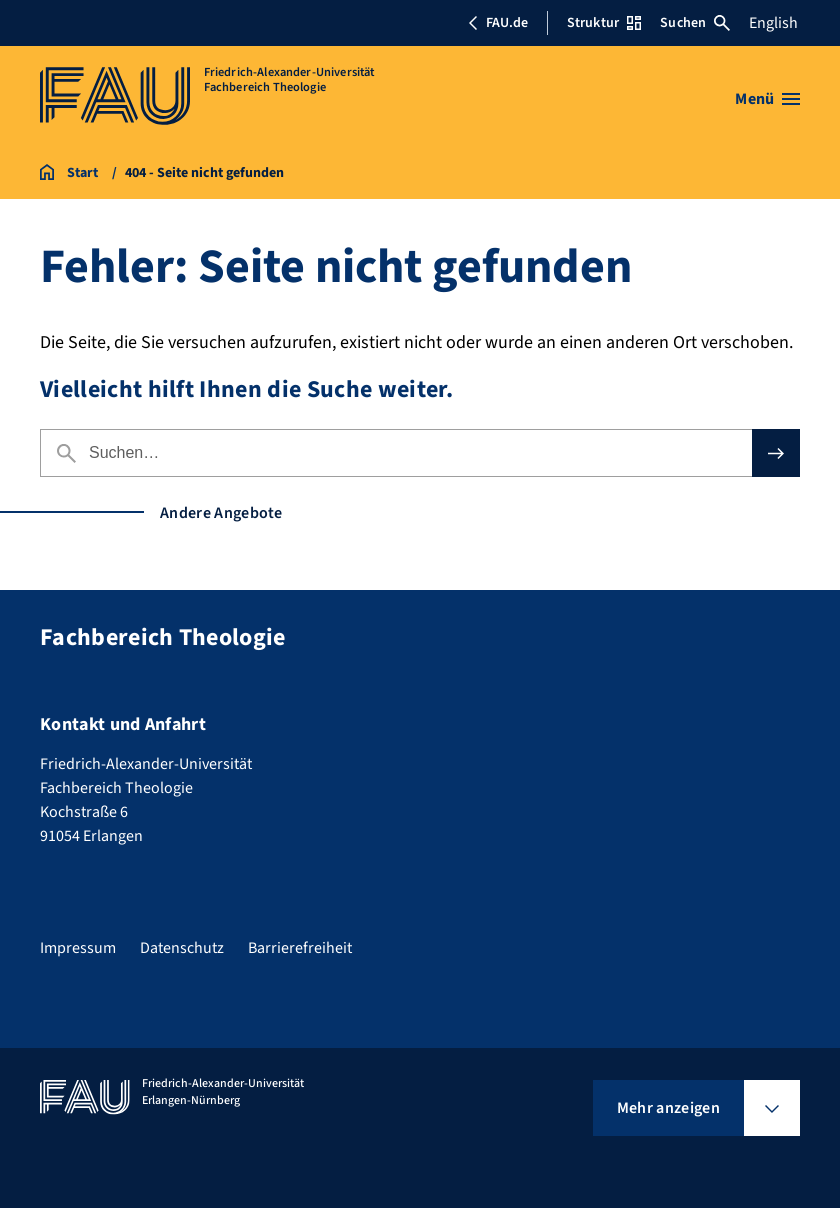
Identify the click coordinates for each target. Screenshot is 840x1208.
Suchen (695, 23)
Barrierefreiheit (300, 948)
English (773, 23)
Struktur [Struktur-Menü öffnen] (604, 23)
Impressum (78, 948)
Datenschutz (182, 948)
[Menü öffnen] (767, 99)
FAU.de (498, 23)
